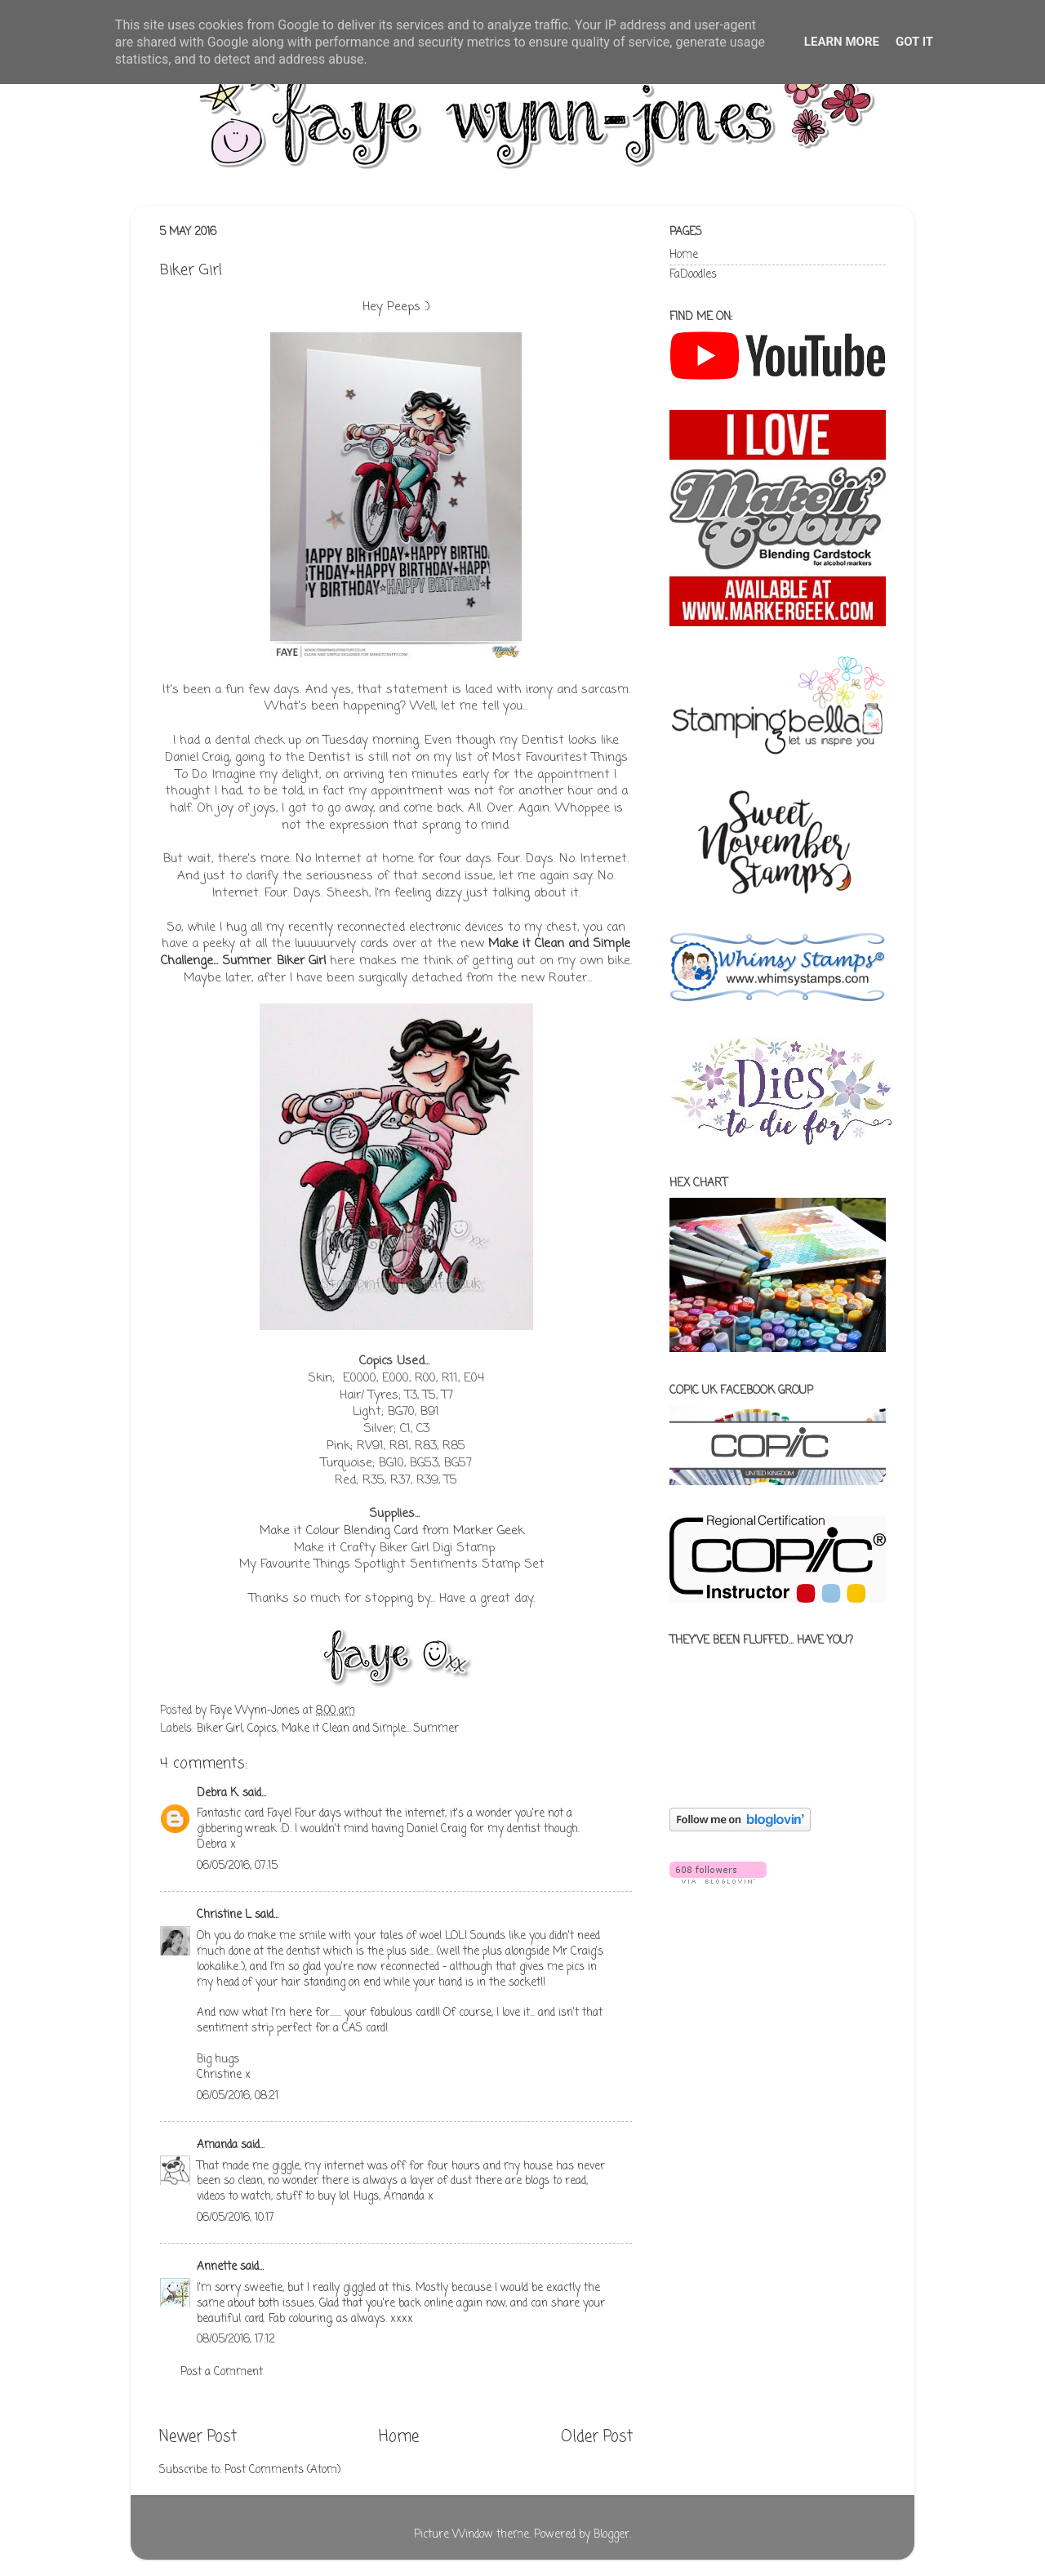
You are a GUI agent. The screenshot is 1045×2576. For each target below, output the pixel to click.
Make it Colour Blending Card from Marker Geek (392, 1531)
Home (399, 2437)
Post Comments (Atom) (282, 2470)
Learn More (841, 41)
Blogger (611, 2534)
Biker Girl (219, 1728)
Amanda (217, 2145)
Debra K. (218, 1793)
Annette (217, 2267)
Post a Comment (221, 2372)
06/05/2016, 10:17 (235, 2218)
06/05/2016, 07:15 (237, 1866)
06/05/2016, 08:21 (237, 2096)
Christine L (224, 1915)
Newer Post (198, 2437)
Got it (914, 41)
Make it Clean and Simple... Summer (370, 1728)
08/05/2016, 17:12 (236, 2339)
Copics (262, 1728)
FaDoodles (693, 274)
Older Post (597, 2437)
